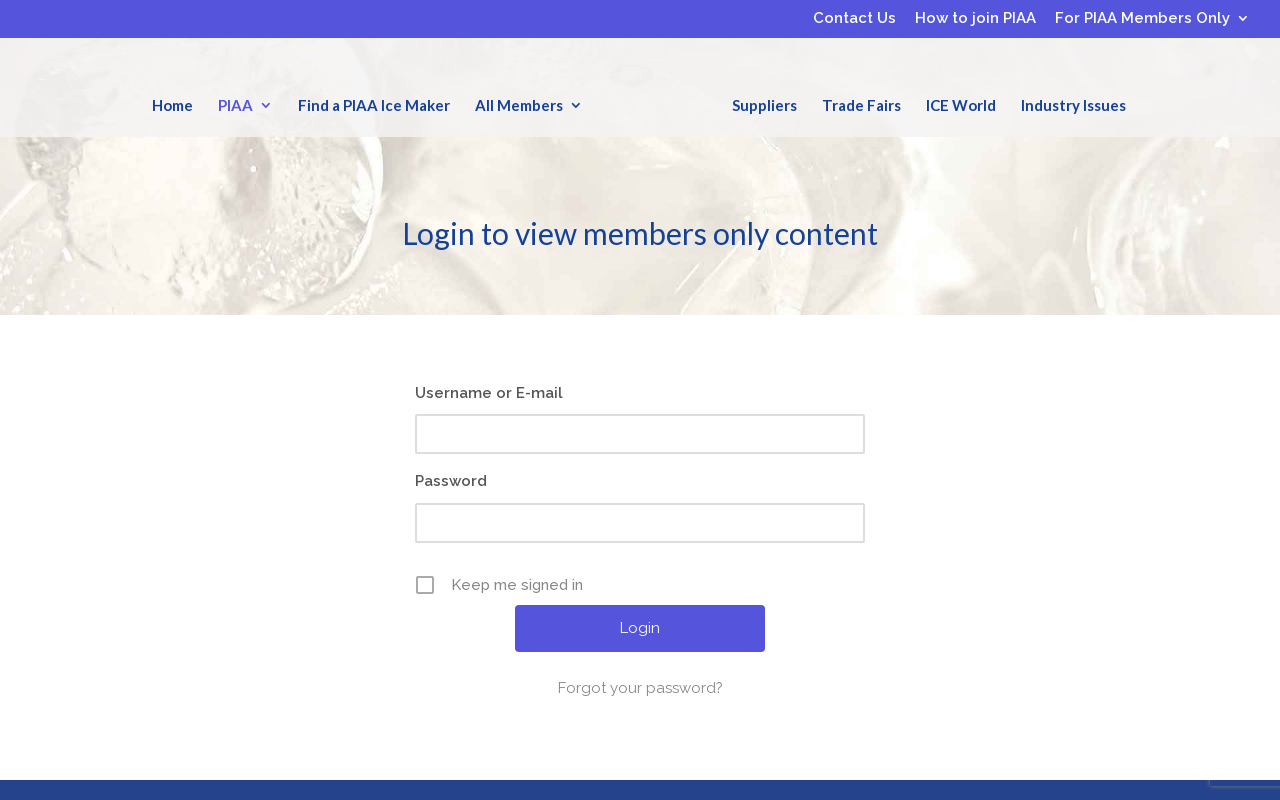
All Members (519, 105)
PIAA (235, 105)
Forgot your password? (640, 688)
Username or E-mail (489, 393)
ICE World (961, 105)
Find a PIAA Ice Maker (374, 105)
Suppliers (764, 105)
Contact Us (854, 19)
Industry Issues (1073, 105)
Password (451, 481)
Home (172, 105)
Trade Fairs (861, 105)
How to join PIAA (975, 19)
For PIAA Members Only (1142, 19)
